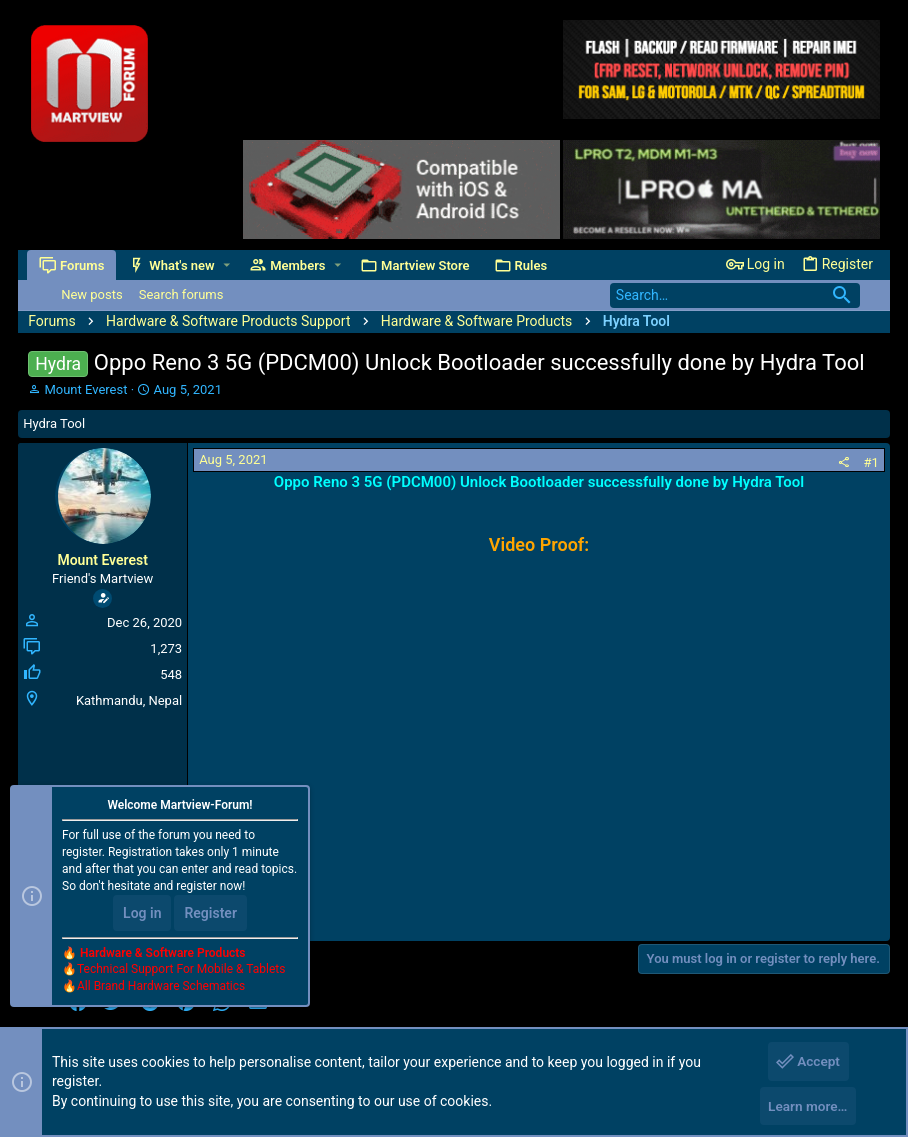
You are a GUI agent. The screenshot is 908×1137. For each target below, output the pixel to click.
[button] (227, 265)
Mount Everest (85, 389)
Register (210, 918)
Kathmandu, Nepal (129, 700)
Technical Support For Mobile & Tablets (181, 974)
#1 (871, 462)
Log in (142, 918)
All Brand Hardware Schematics (161, 991)
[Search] (735, 295)
